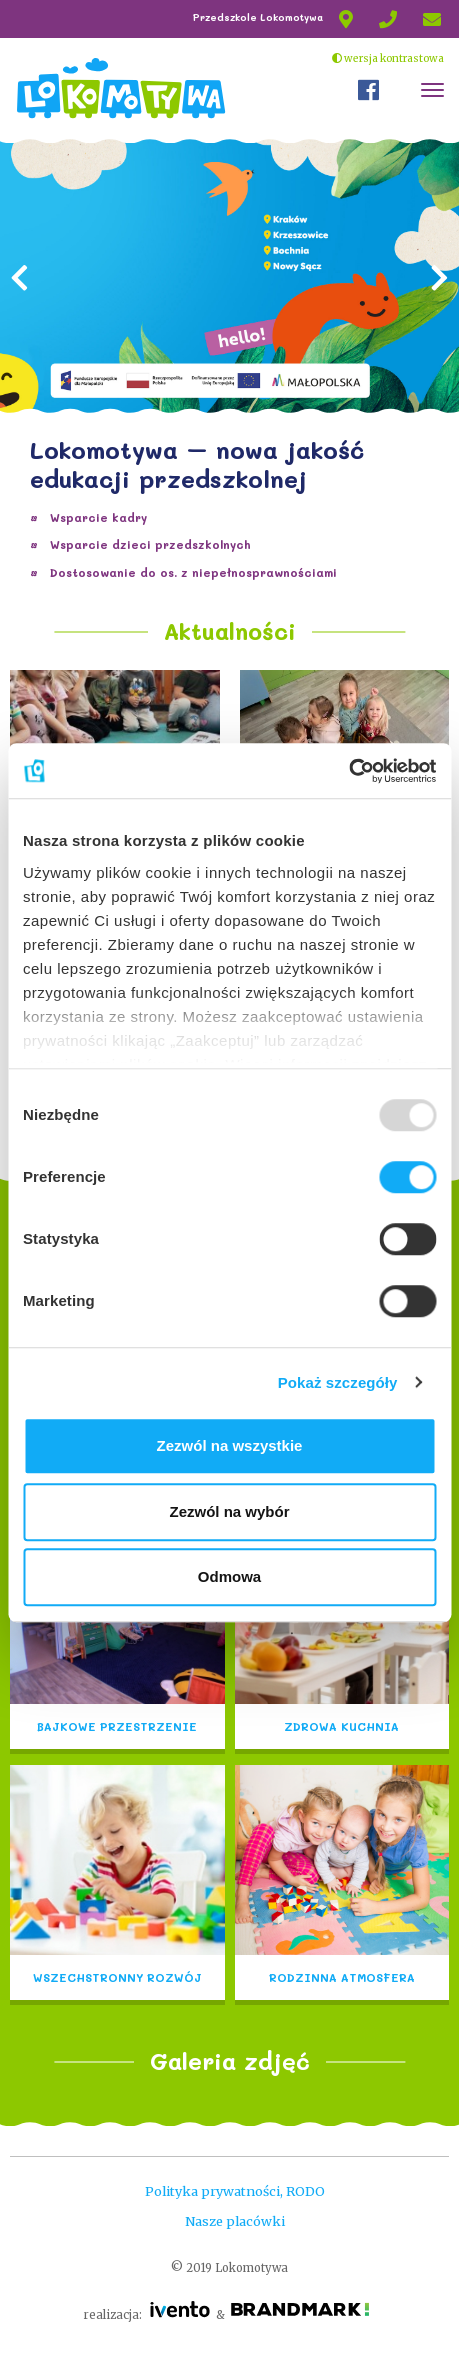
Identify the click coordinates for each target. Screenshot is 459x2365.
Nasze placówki (235, 2221)
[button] (20, 361)
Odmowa (229, 1576)
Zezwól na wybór (229, 1511)
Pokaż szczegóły (338, 1382)
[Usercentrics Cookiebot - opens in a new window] (348, 771)
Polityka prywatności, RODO (235, 2191)
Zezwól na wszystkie (230, 1445)
